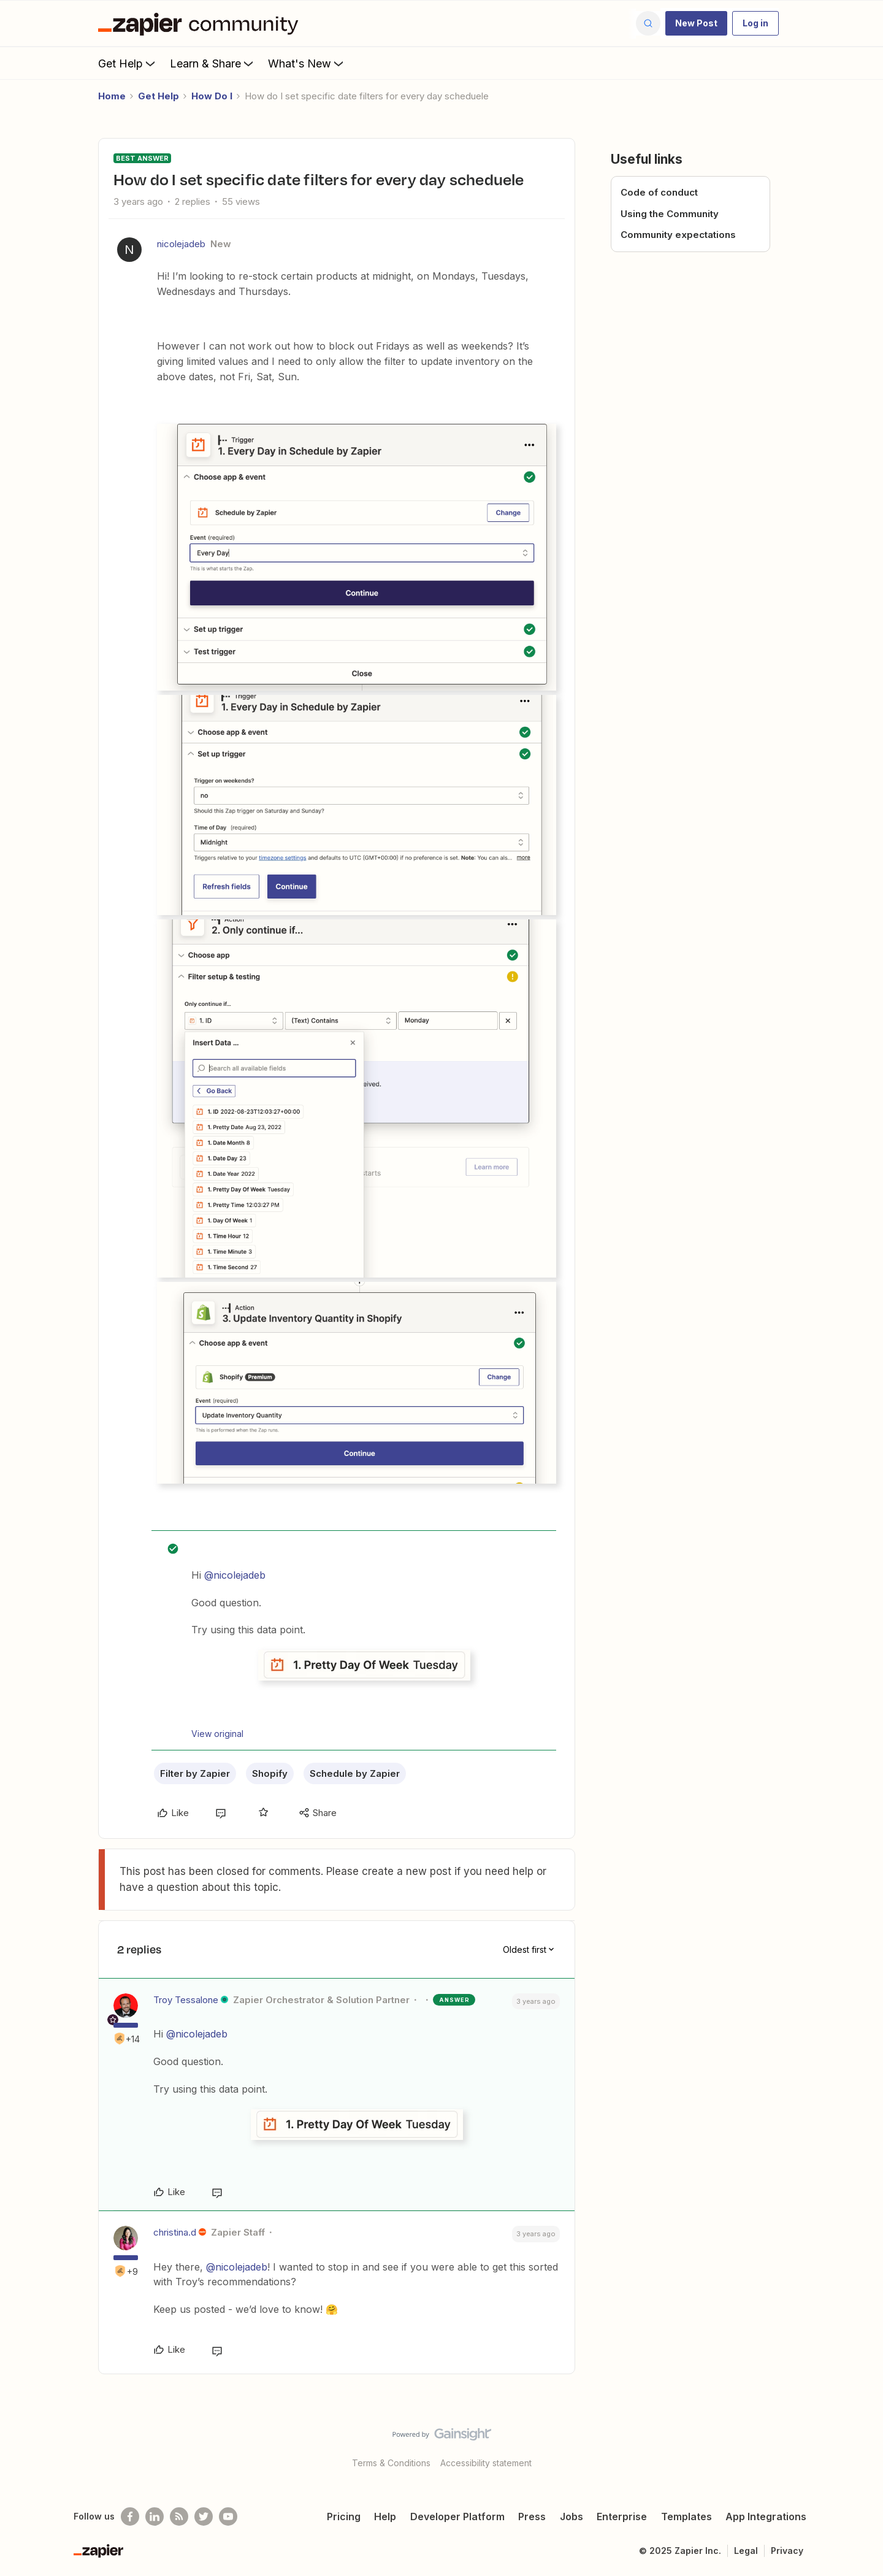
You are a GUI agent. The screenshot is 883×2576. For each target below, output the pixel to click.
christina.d (174, 2232)
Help (385, 2516)
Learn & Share (213, 63)
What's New (307, 63)
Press (532, 2516)
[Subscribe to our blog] (179, 2516)
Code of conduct (659, 192)
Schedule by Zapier (355, 1773)
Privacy (787, 2550)
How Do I (211, 96)
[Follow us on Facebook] (130, 2516)
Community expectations (678, 234)
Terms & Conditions (391, 2463)
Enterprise (622, 2516)
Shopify (270, 1773)
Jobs (571, 2516)
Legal (746, 2550)
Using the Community (670, 214)
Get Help (128, 63)
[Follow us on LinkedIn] (154, 2516)
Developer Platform (457, 2516)
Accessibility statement (486, 2463)
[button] (696, 23)
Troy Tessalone (185, 2000)
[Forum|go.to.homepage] (201, 23)
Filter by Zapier (195, 1773)
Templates (686, 2516)
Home (112, 96)
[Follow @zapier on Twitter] (203, 2516)
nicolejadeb (181, 244)
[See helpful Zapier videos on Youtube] (228, 2516)
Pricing (344, 2516)
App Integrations (765, 2516)
